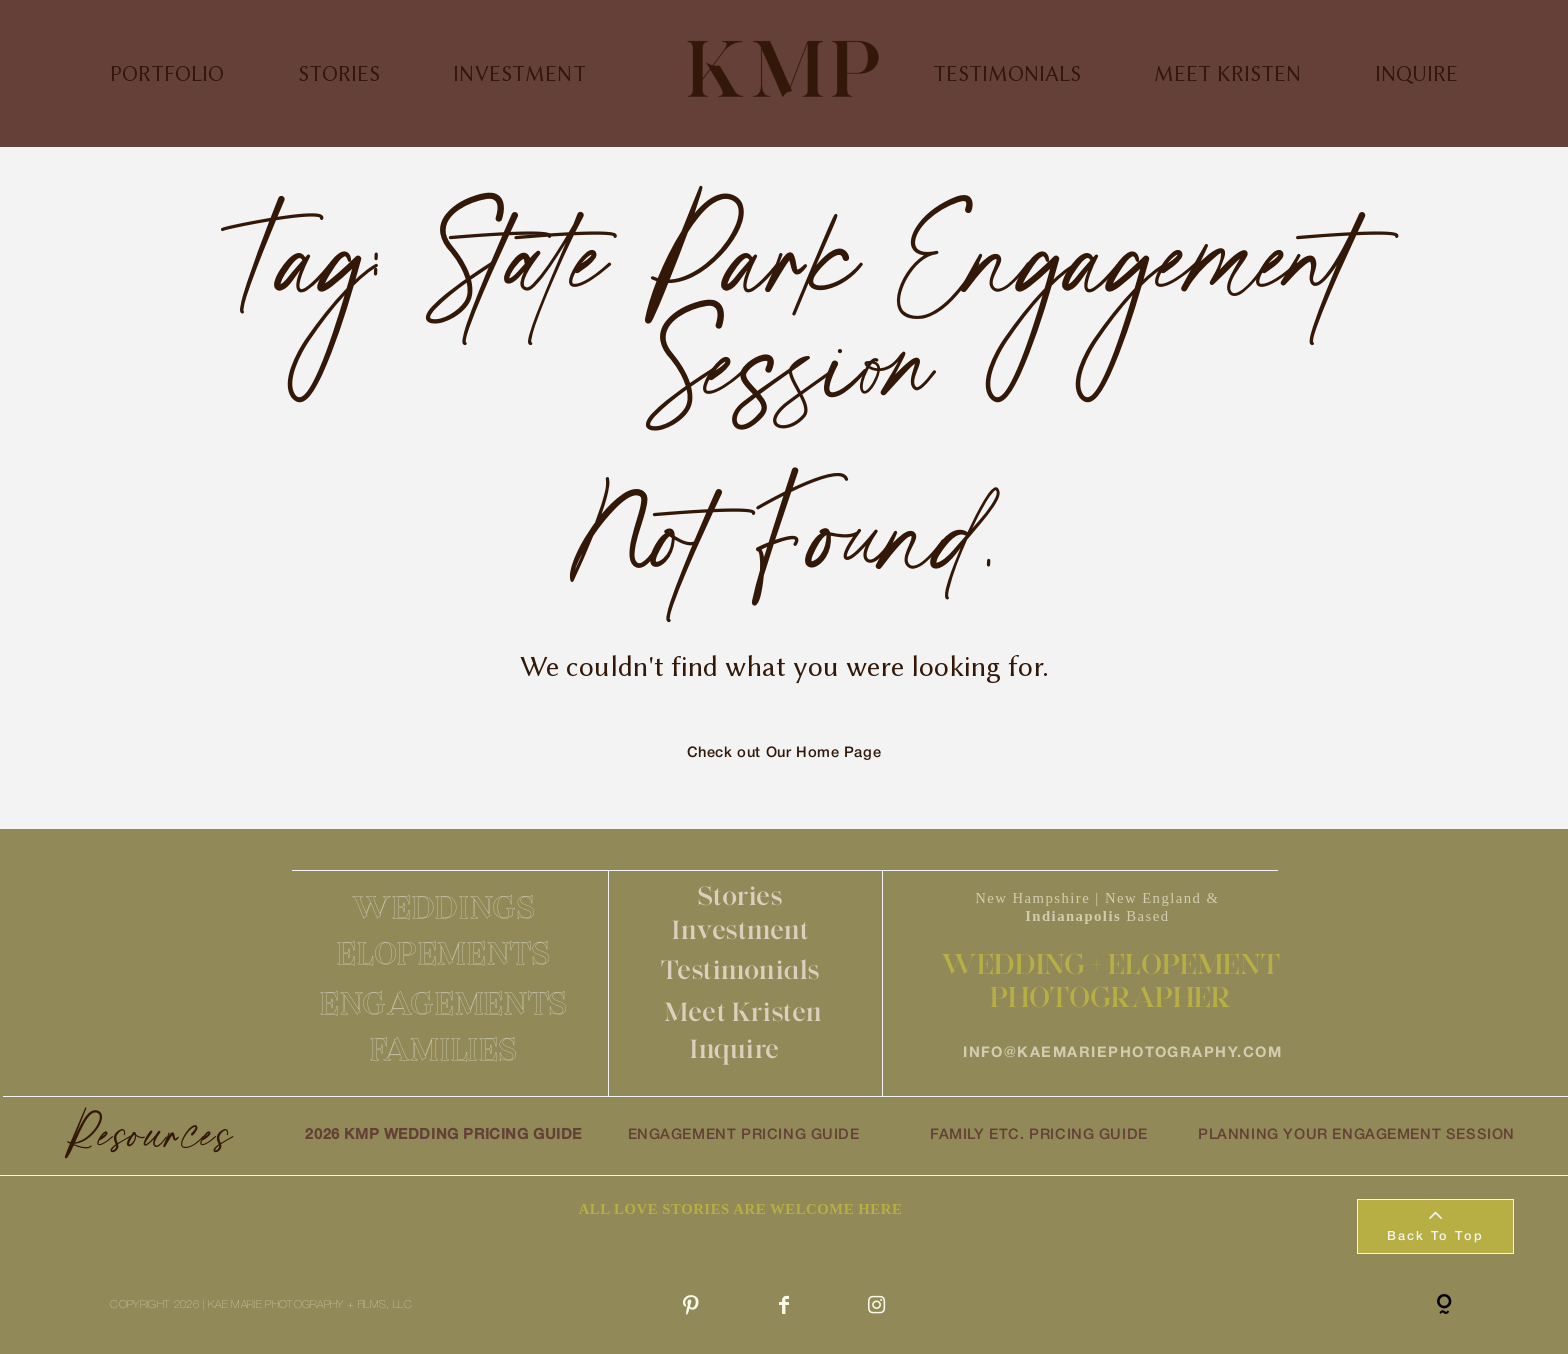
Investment (740, 929)
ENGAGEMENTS (444, 1003)
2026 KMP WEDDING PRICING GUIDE (443, 1135)
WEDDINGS (443, 907)
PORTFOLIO (167, 73)
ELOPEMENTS (443, 953)
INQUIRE (1416, 73)
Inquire (735, 1048)
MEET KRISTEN (1227, 73)
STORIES (339, 73)
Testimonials (741, 969)
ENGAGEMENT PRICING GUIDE (744, 1135)
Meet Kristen (743, 1011)
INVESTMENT (519, 73)
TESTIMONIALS (1007, 73)
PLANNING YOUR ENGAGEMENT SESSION (1356, 1135)
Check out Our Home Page (784, 753)
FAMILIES (443, 1049)
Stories (741, 895)
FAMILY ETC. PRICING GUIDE (1039, 1135)
